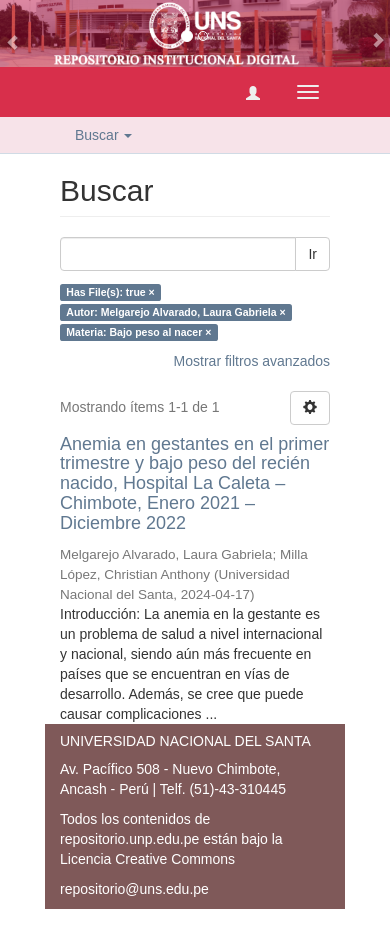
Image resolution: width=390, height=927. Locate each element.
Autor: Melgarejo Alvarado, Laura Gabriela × (175, 312)
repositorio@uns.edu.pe (134, 889)
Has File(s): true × (110, 292)
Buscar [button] (103, 135)
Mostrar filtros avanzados (252, 361)
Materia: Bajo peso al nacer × (138, 332)
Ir (312, 254)
